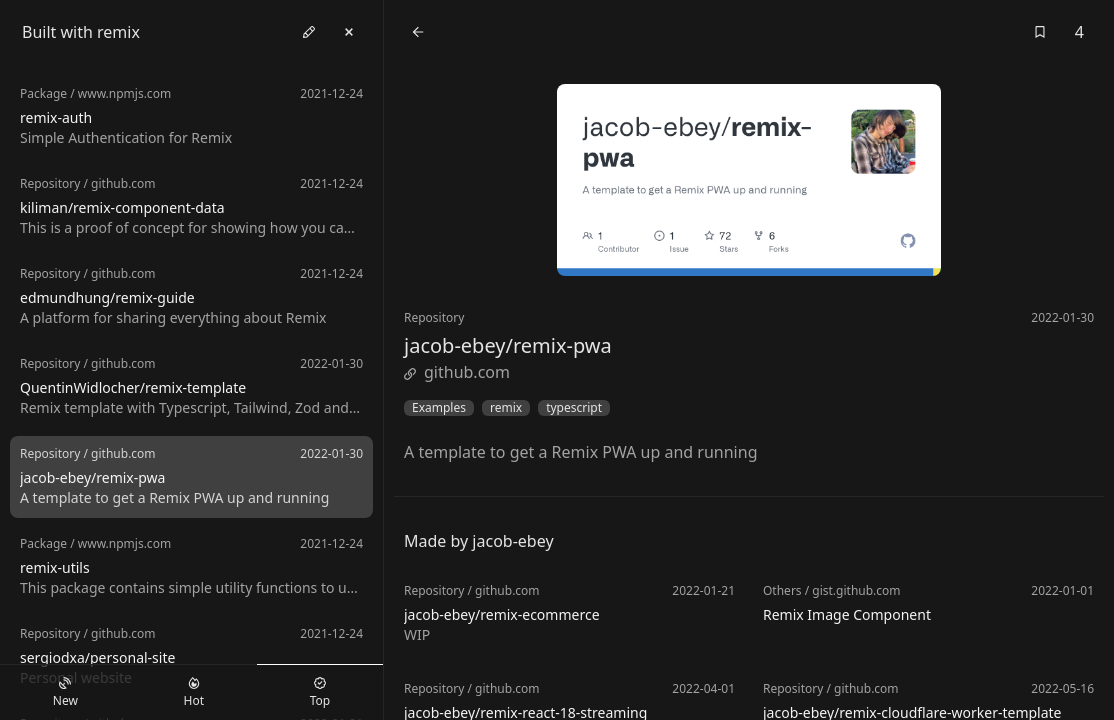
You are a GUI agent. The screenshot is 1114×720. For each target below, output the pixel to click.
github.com (457, 372)
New (65, 693)
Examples (439, 408)
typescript (574, 408)
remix (506, 408)
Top (320, 693)
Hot (194, 693)
